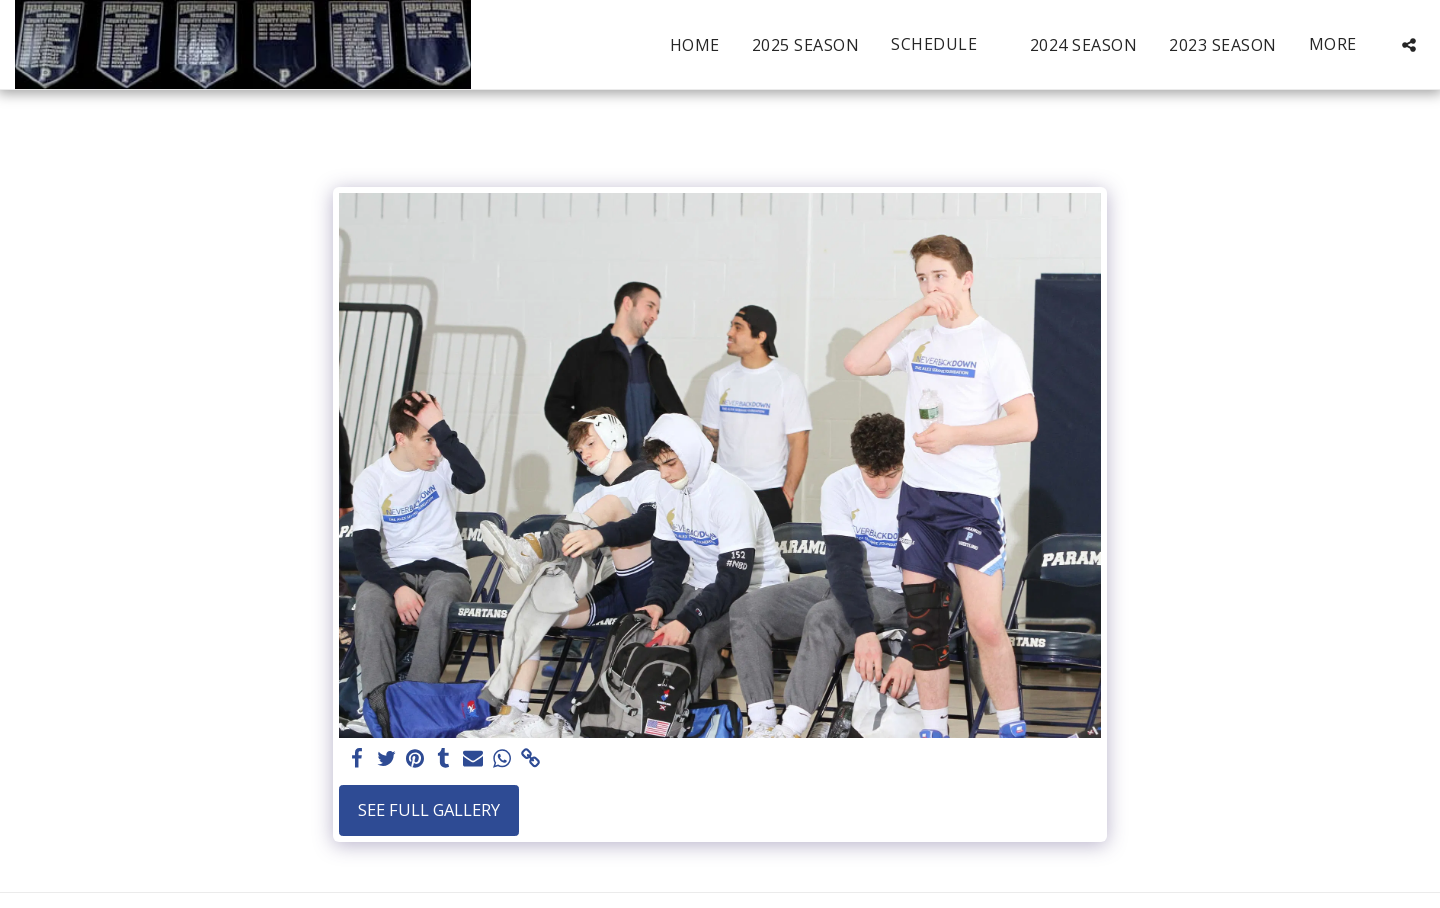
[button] (944, 44)
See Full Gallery (429, 809)
